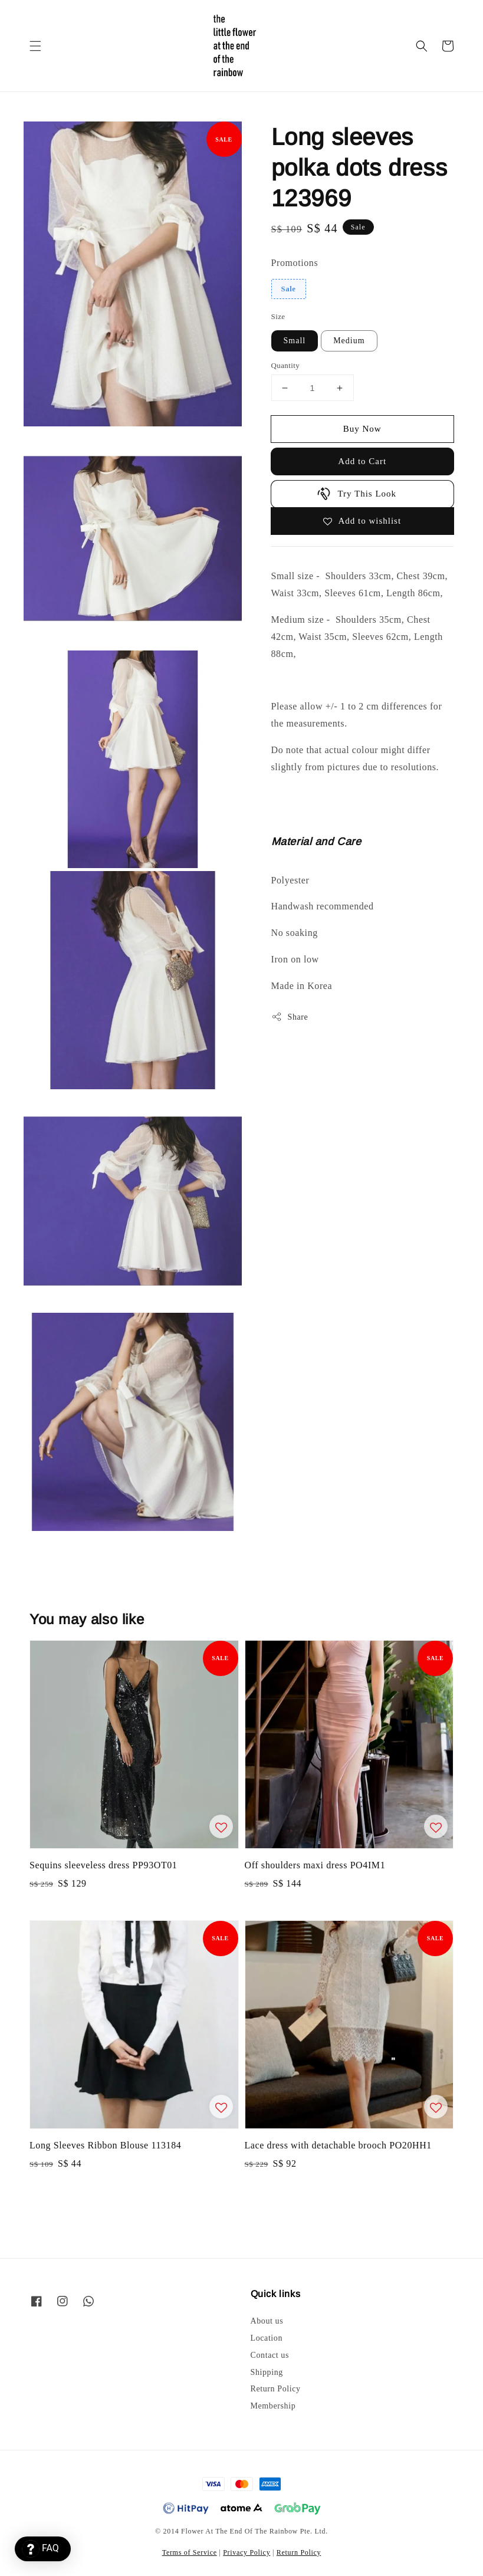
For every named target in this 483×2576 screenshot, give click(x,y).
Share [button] (289, 1016)
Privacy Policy (246, 2552)
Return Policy (276, 2388)
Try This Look (356, 493)
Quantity (285, 365)
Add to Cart (362, 461)
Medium (348, 340)
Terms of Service (189, 2552)
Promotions (294, 263)
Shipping (267, 2372)
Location (267, 2338)
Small (295, 340)
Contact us (270, 2355)
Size (278, 316)
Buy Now (362, 428)
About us (267, 2321)
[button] (35, 46)
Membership (273, 2405)
